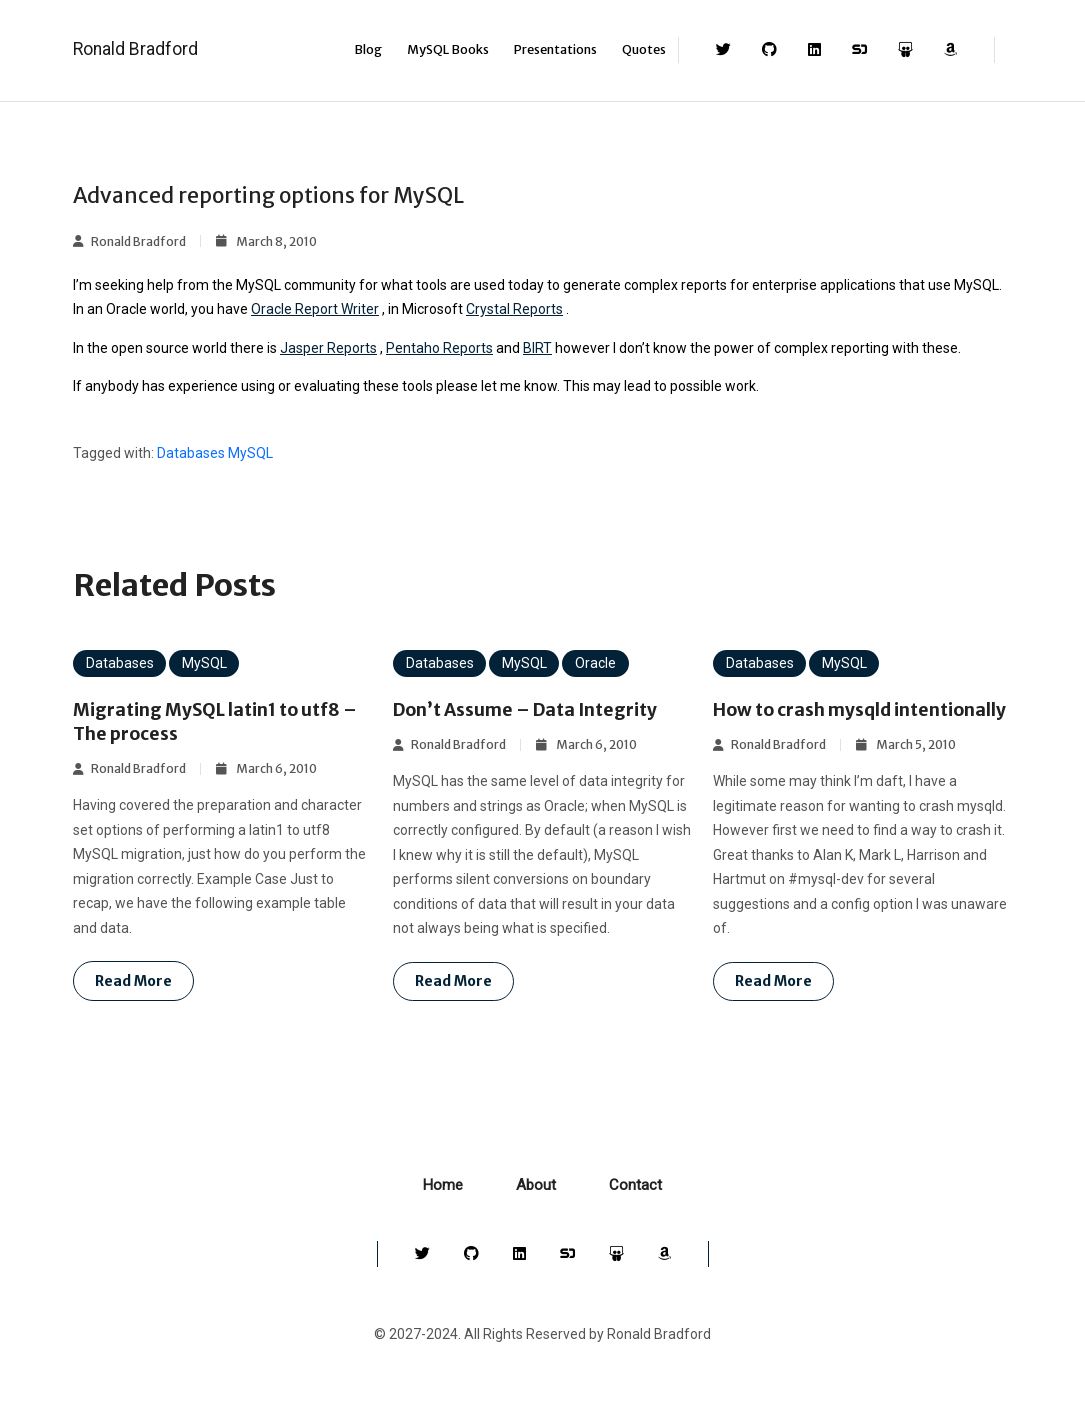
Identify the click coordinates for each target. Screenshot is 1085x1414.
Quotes (644, 49)
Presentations (555, 49)
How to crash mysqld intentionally (806, 721)
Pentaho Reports (439, 348)
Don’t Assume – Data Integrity (532, 709)
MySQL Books (448, 49)
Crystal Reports (514, 309)
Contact (635, 1209)
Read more (133, 981)
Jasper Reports (328, 348)
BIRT (537, 348)
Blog (368, 49)
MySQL (250, 453)
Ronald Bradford (135, 49)
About (536, 1209)
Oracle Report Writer (315, 309)
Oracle (595, 663)
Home (443, 1209)
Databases (191, 453)
